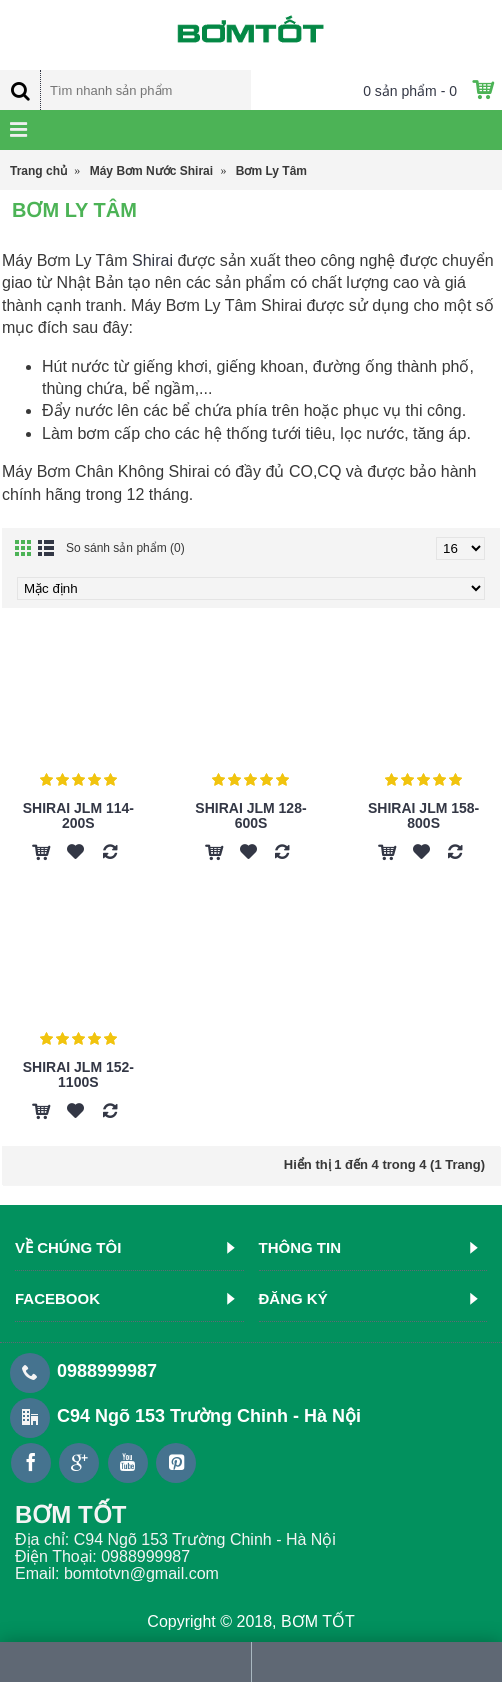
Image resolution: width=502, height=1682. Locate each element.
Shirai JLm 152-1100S (78, 1074)
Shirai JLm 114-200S (78, 815)
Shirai (152, 260)
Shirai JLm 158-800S (423, 815)
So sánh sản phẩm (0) (125, 548)
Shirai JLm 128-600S (250, 815)
